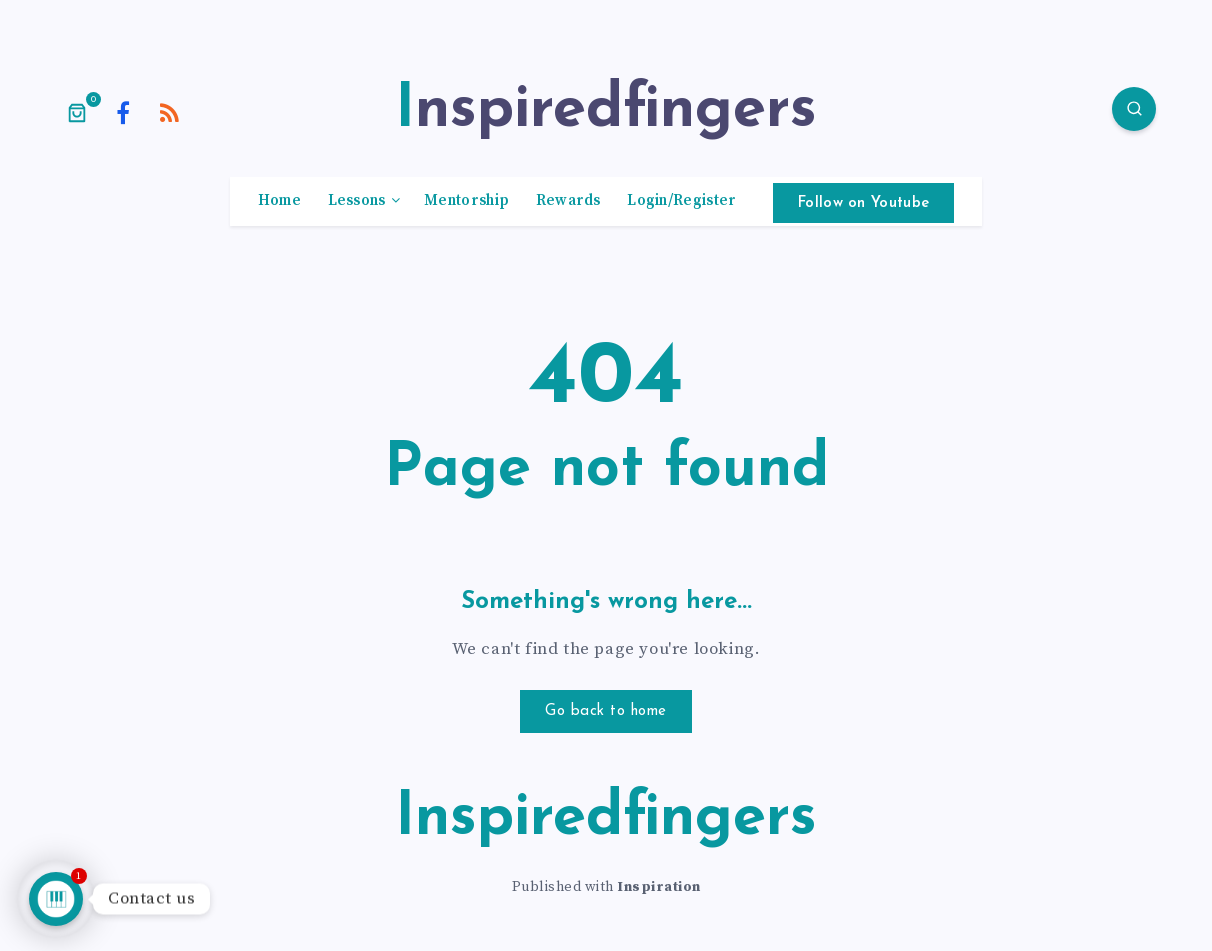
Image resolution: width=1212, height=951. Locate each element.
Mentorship (466, 201)
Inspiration (659, 887)
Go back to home (606, 711)
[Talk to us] (56, 899)
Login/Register (681, 201)
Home (279, 201)
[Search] (1134, 109)
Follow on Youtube (863, 203)
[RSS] (170, 112)
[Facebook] (124, 112)
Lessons (357, 201)
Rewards (568, 201)
